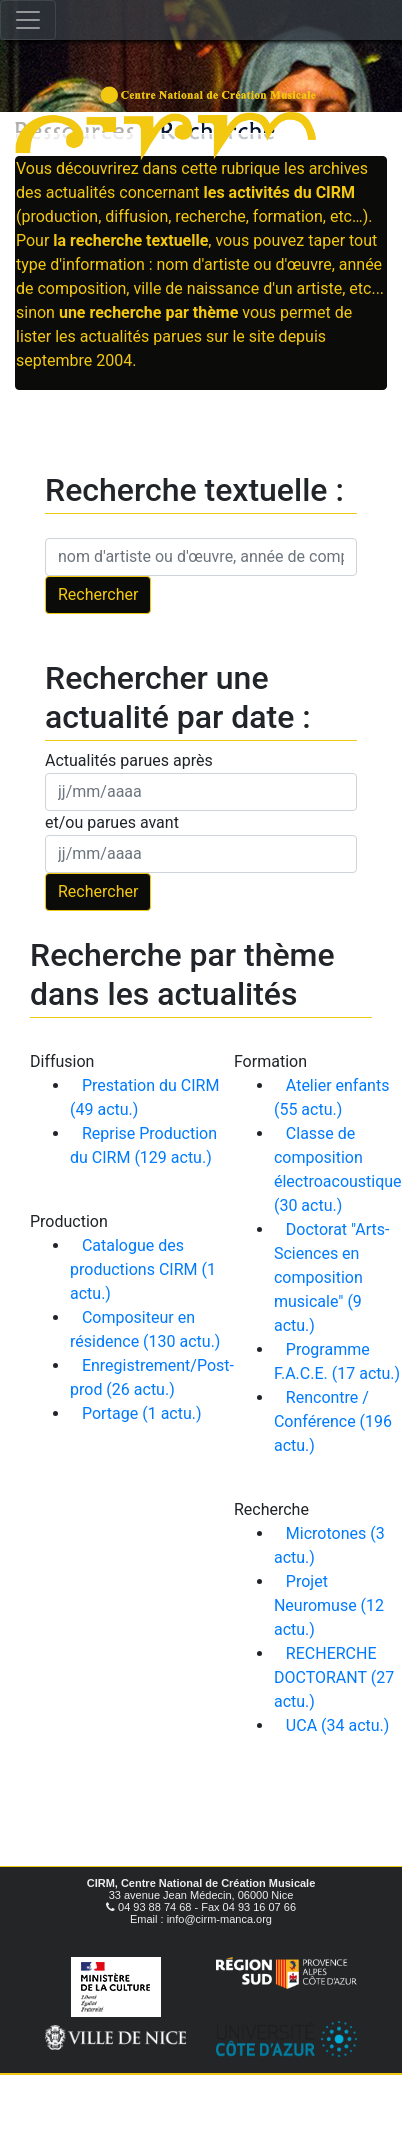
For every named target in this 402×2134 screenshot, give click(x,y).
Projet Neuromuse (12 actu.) (329, 1605)
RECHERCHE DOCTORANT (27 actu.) (334, 1677)
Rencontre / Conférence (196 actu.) (333, 1421)
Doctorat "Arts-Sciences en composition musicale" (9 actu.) (331, 1277)
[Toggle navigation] (28, 20)
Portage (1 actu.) (142, 1413)
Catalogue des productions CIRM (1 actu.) (143, 1269)
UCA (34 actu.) (338, 1725)
